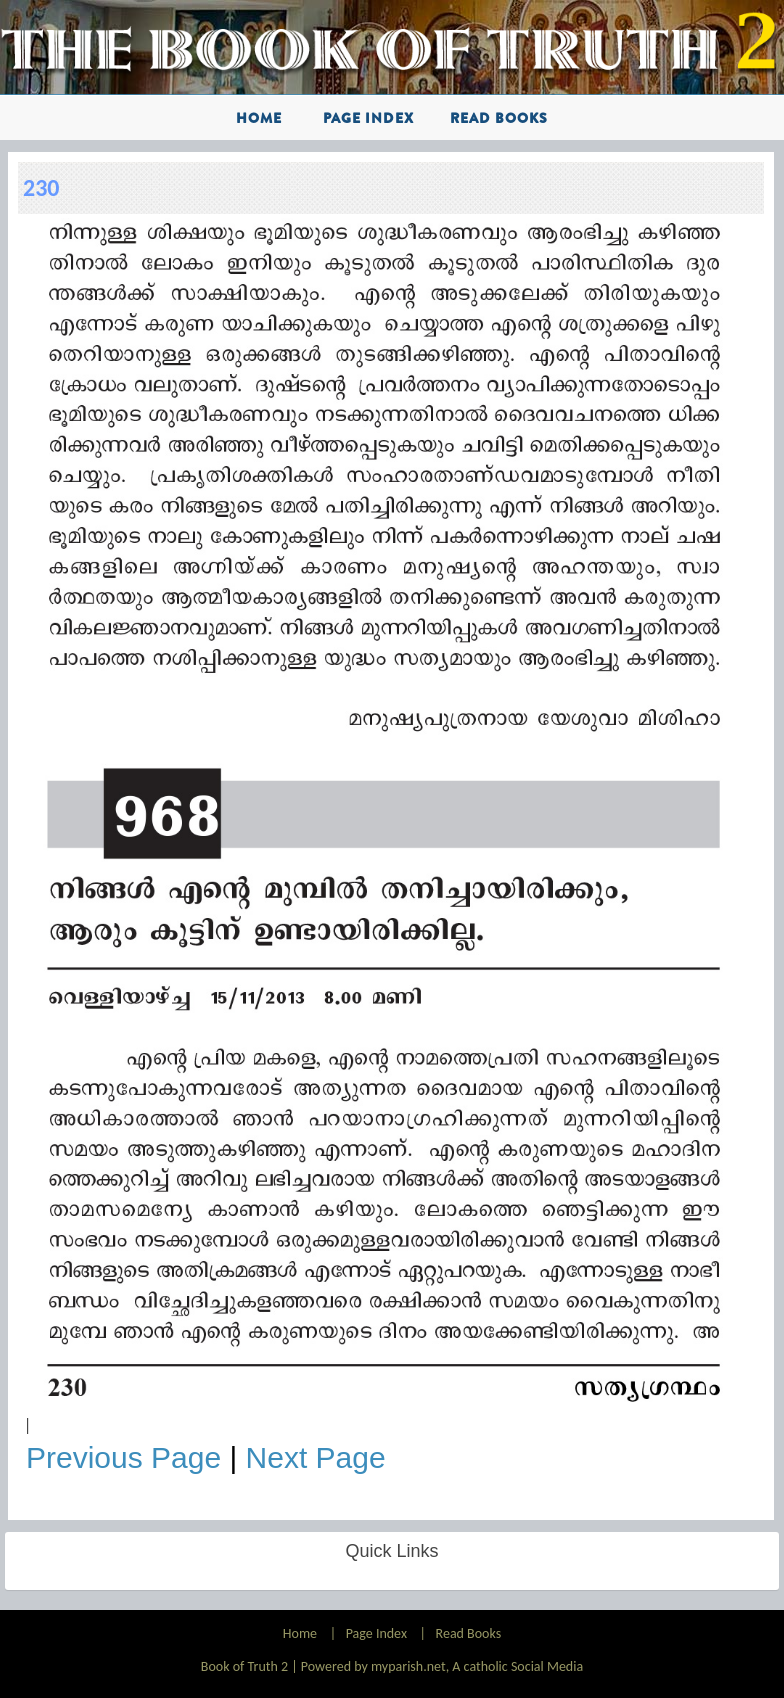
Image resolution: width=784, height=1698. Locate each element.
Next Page (316, 1457)
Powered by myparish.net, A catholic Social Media (442, 1666)
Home (259, 118)
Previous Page (123, 1457)
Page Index (368, 118)
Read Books (499, 118)
